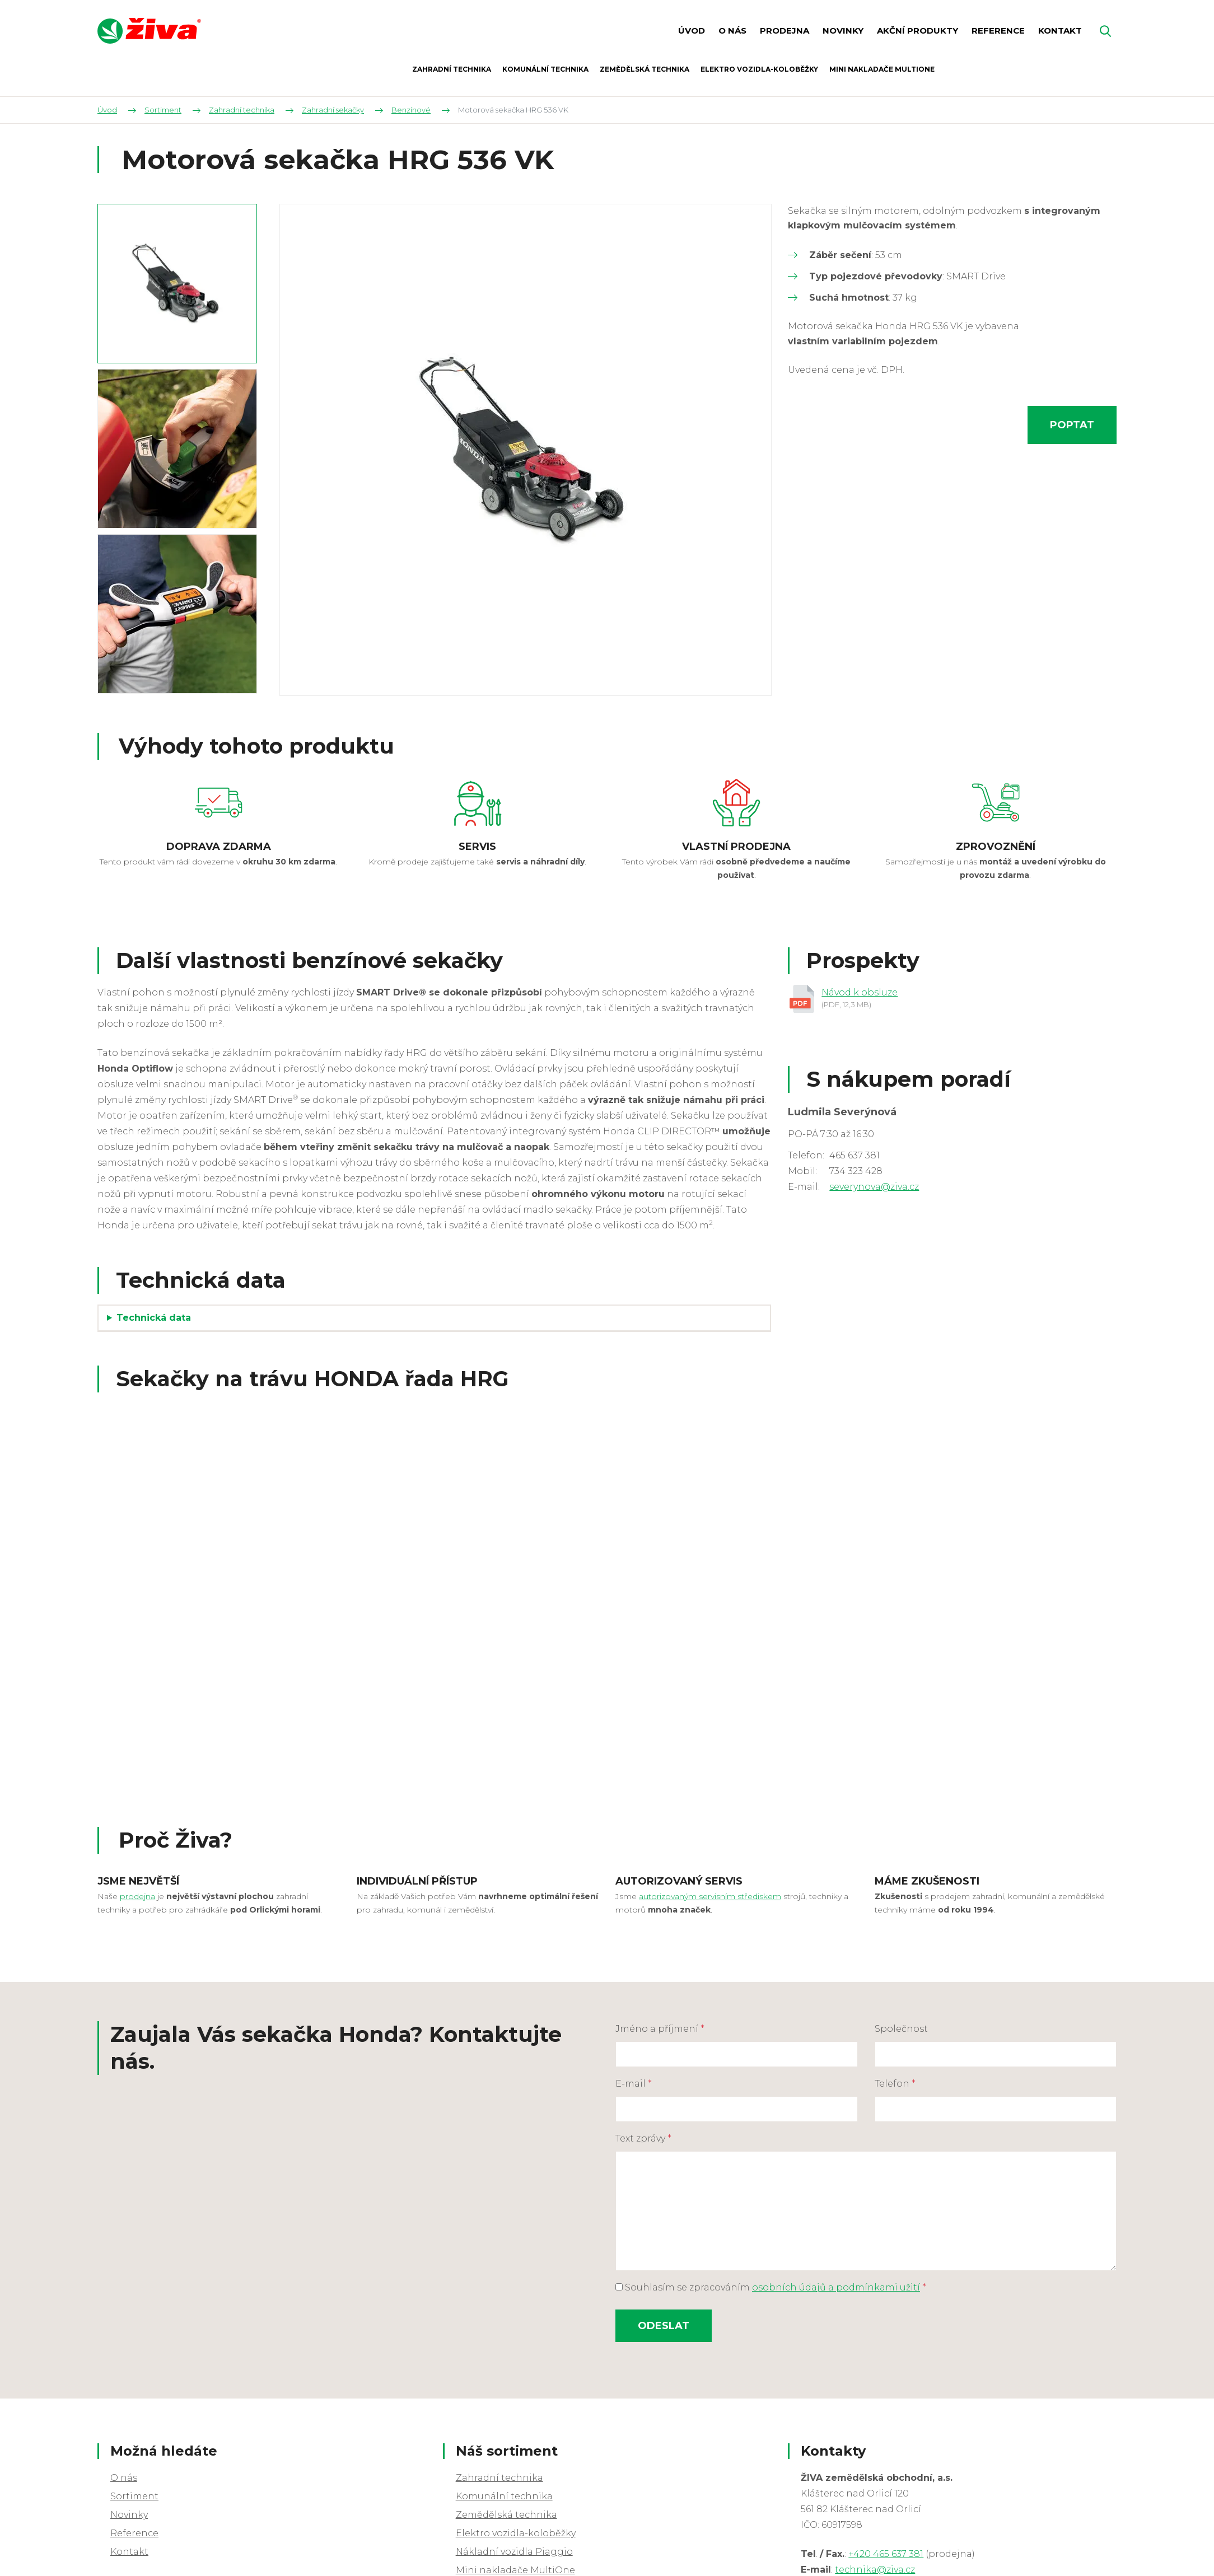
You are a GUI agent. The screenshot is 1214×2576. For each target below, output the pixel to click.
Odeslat (663, 2326)
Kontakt (129, 2551)
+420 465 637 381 (885, 2554)
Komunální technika (504, 2496)
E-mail (633, 2083)
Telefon (895, 2083)
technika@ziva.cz (875, 2569)
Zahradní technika (499, 2477)
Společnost (901, 2028)
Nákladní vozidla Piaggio (514, 2551)
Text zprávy (643, 2138)
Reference (134, 2533)
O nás (123, 2477)
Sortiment (134, 2496)
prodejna (137, 1896)
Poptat (1072, 425)
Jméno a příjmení (659, 2028)
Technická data (155, 1317)
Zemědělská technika (506, 2514)
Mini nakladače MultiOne (515, 2570)
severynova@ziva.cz (874, 1186)
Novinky (129, 2514)
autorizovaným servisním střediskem (710, 1896)
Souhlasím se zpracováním (770, 2287)
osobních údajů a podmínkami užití (836, 2287)
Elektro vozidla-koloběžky (516, 2533)
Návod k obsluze (859, 992)
